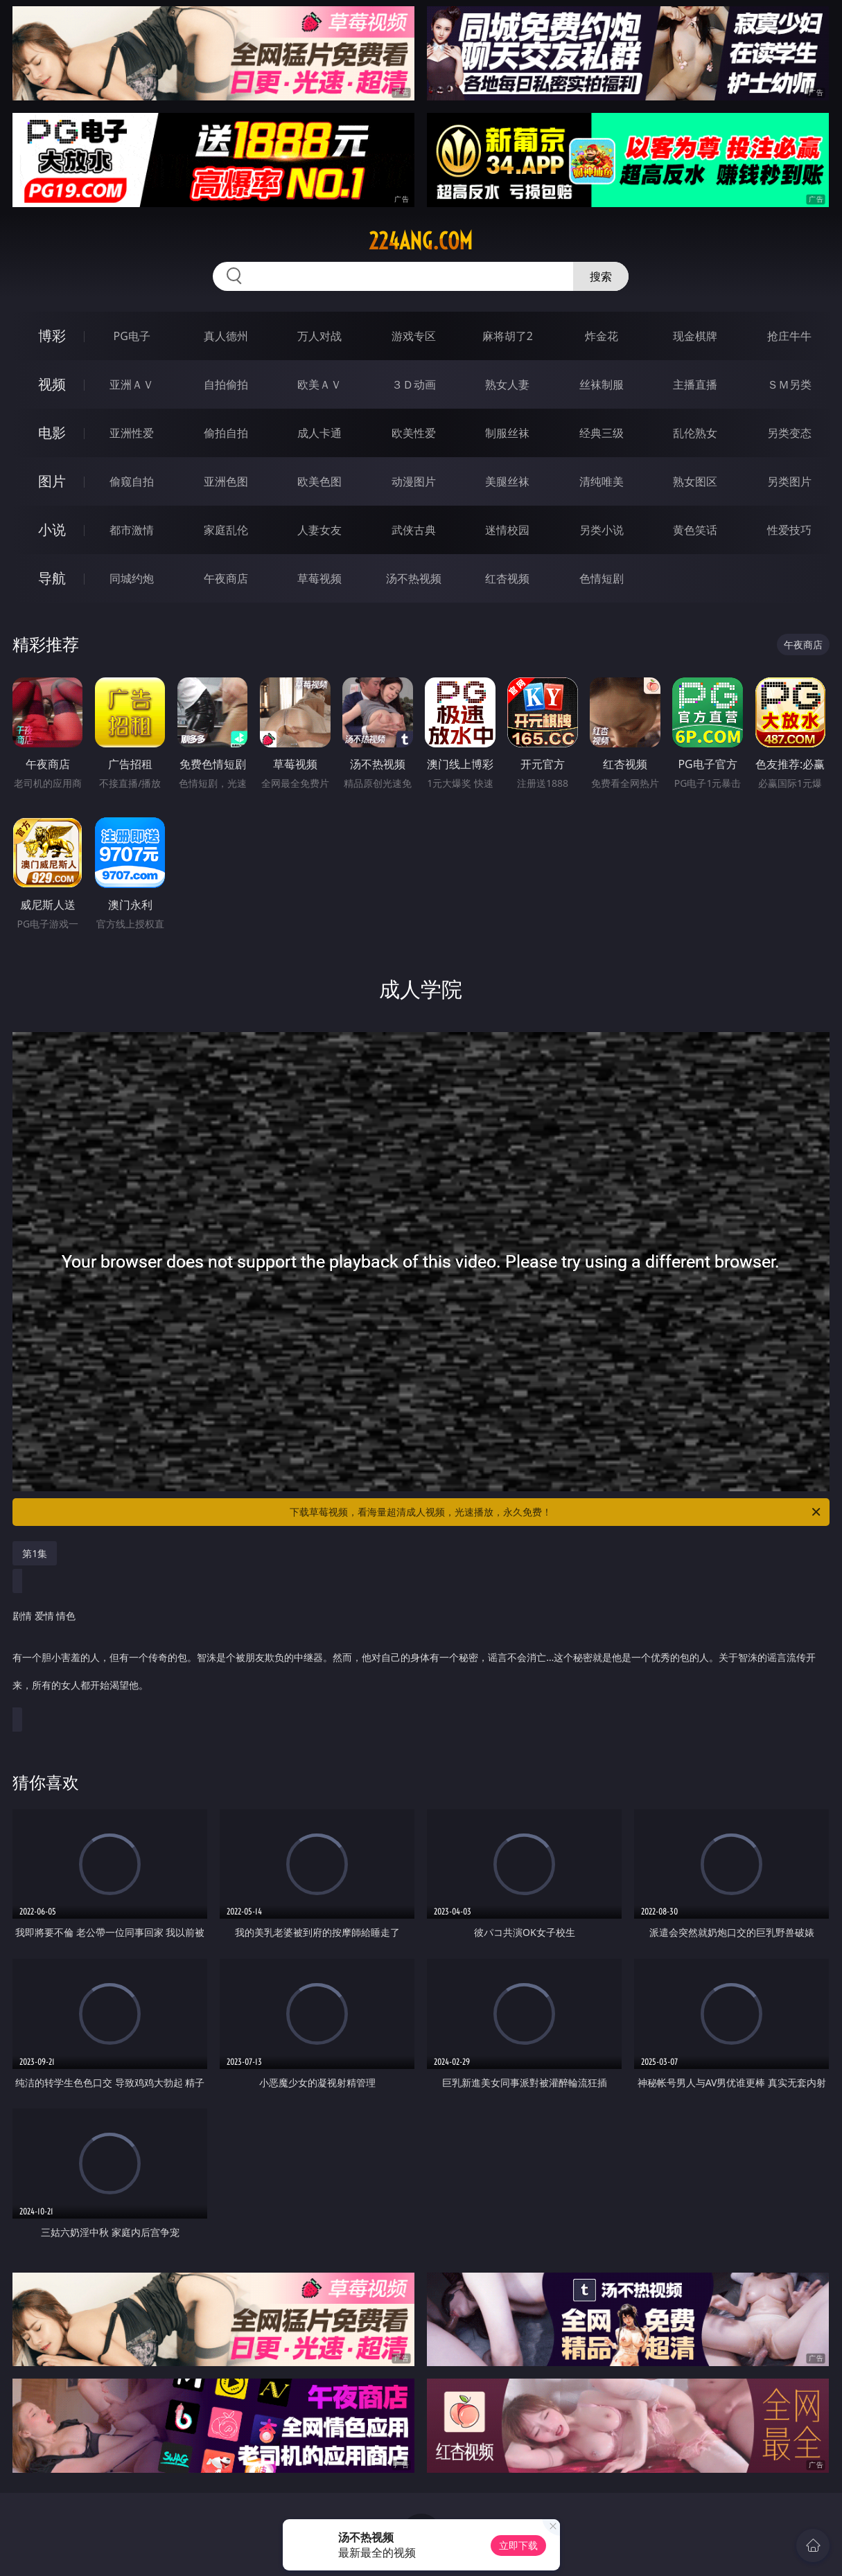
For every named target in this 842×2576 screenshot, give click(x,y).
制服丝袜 (507, 433)
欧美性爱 (414, 433)
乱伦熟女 (695, 433)
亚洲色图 (226, 481)
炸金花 (601, 336)
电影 (52, 432)
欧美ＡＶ (319, 384)
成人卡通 (319, 433)
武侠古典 (414, 530)
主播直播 (695, 384)
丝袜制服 (601, 384)
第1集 (34, 1553)
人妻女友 (319, 530)
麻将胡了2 (507, 336)
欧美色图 (319, 481)
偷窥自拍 (131, 481)
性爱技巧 (789, 530)
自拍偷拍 (226, 384)
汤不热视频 (413, 578)
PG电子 (132, 336)
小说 (52, 529)
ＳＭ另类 (789, 384)
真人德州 (226, 336)
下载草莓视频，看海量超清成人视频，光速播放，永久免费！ (556, 1512)
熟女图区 (695, 481)
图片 (52, 481)
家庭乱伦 (226, 530)
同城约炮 (131, 578)
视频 (52, 384)
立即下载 (518, 2545)
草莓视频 (319, 578)
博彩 (52, 335)
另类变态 (789, 433)
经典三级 (601, 433)
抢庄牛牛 (789, 336)
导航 (52, 578)
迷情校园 (507, 530)
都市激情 (131, 530)
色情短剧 (601, 578)
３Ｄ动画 (414, 384)
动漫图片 (414, 481)
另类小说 (601, 530)
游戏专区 (414, 336)
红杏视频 (507, 578)
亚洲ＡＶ (131, 384)
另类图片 (789, 481)
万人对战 (319, 336)
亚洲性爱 (131, 433)
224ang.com (421, 241)
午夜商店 (226, 578)
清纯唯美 (601, 481)
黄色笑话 (695, 530)
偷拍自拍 (226, 433)
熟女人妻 (507, 384)
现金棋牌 (695, 336)
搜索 (601, 276)
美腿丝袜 (507, 481)
